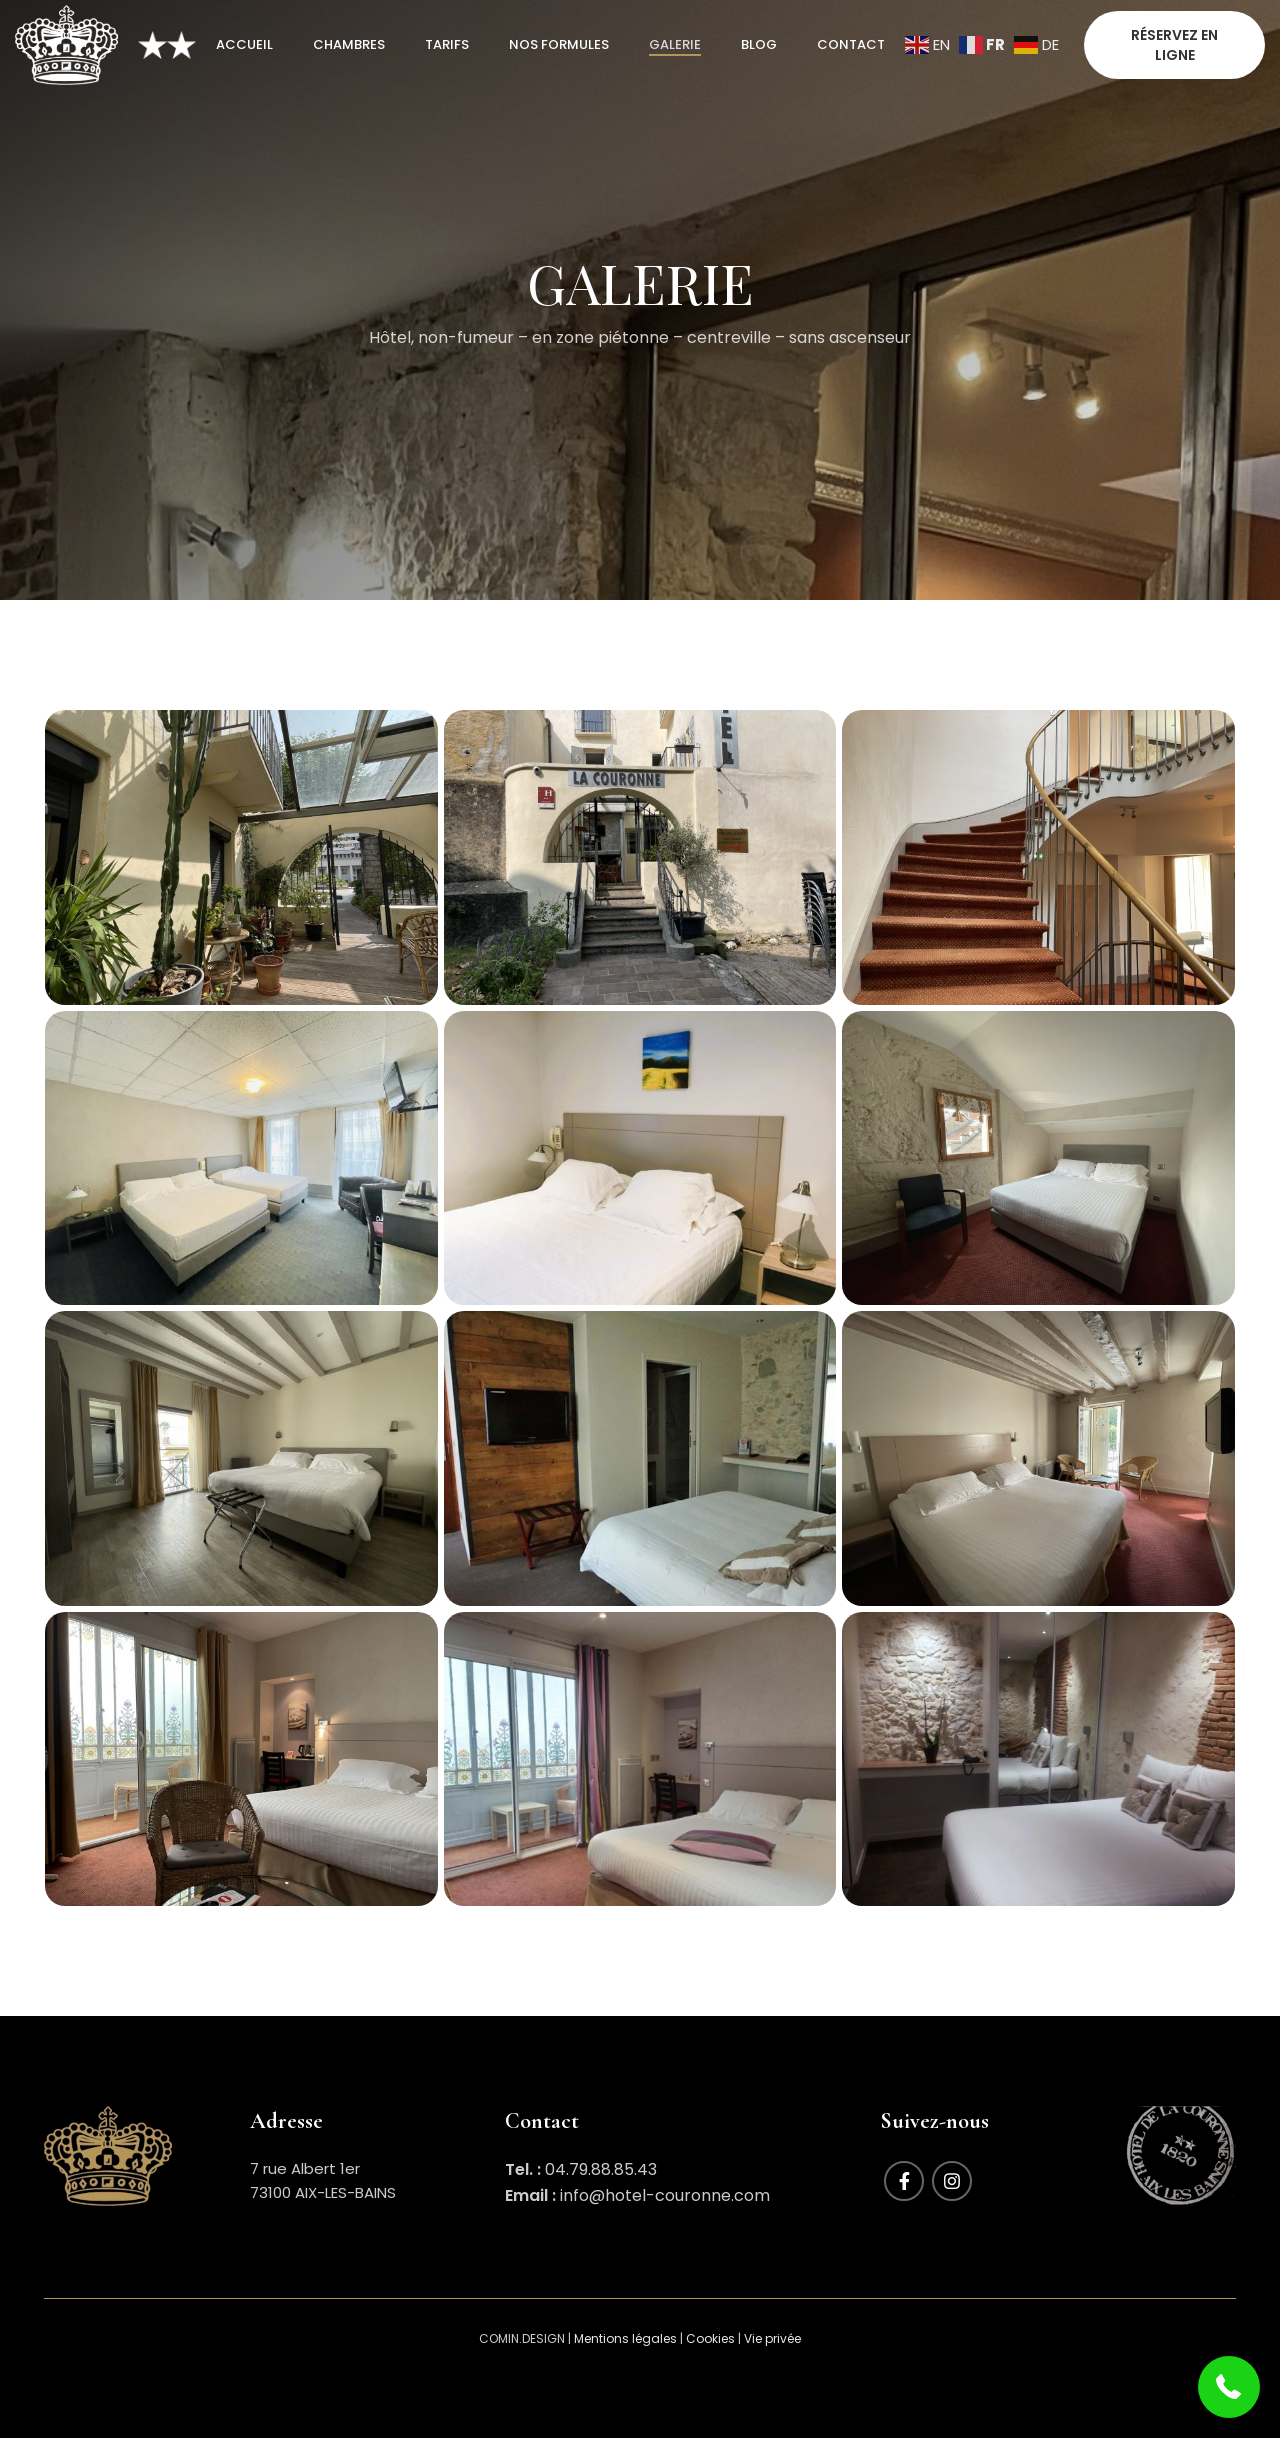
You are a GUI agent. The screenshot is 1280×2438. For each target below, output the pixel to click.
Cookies (710, 2338)
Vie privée (772, 2338)
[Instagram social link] (952, 2181)
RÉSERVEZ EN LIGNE (1174, 45)
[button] (1229, 2387)
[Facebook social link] (904, 2181)
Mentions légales (625, 2338)
